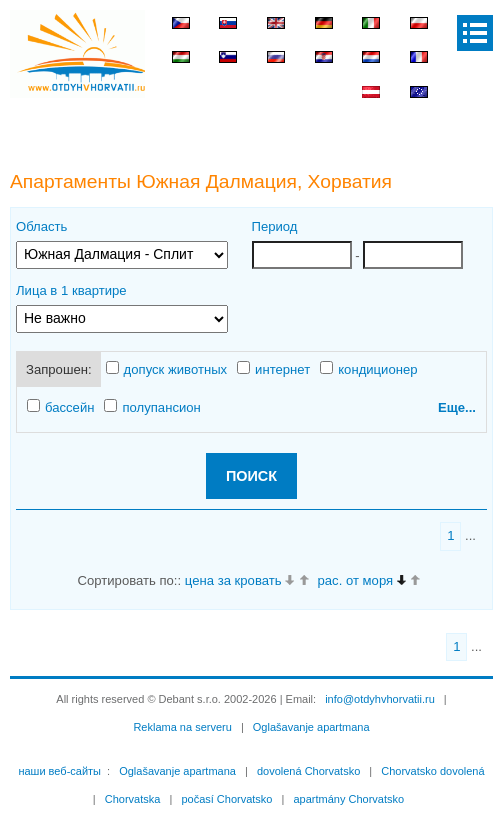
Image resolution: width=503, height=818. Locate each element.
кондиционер (368, 369)
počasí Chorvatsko (226, 799)
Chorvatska (133, 799)
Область (41, 226)
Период (275, 226)
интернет (273, 369)
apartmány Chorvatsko (348, 799)
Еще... (457, 407)
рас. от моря (356, 580)
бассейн (60, 407)
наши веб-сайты (59, 771)
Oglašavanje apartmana (311, 727)
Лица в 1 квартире (71, 290)
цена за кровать (233, 580)
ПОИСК (251, 476)
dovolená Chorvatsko (308, 771)
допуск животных (167, 369)
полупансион (152, 407)
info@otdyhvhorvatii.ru (380, 699)
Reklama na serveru (182, 727)
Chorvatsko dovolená (432, 771)
